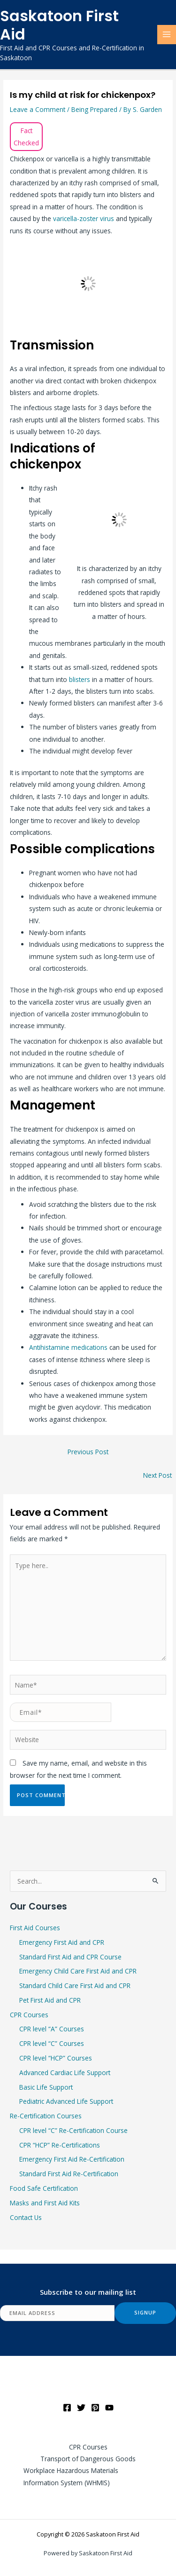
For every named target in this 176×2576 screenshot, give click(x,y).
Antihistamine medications (68, 1347)
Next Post (157, 1475)
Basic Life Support (46, 2087)
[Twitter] (81, 2407)
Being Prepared (94, 109)
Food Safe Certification (44, 2188)
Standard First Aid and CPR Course (70, 1956)
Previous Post (88, 1451)
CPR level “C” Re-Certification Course (73, 2130)
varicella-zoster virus (83, 218)
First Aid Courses (35, 1927)
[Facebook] (67, 2407)
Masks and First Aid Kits (45, 2202)
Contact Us (26, 2217)
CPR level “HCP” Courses (55, 2057)
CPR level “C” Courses (51, 2043)
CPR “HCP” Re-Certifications (59, 2144)
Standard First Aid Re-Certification (68, 2173)
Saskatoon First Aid (59, 25)
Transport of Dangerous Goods (88, 2458)
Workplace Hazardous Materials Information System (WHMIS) (70, 2476)
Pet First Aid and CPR (50, 2000)
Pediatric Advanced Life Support (66, 2101)
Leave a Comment (37, 109)
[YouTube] (109, 2407)
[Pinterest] (95, 2407)
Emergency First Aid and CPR (61, 1942)
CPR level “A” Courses (51, 2028)
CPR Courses (29, 2014)
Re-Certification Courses (46, 2115)
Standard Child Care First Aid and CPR (74, 1985)
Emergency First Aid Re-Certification (71, 2159)
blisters (80, 679)
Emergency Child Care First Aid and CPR (78, 1970)
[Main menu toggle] (166, 34)
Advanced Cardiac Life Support (64, 2072)
